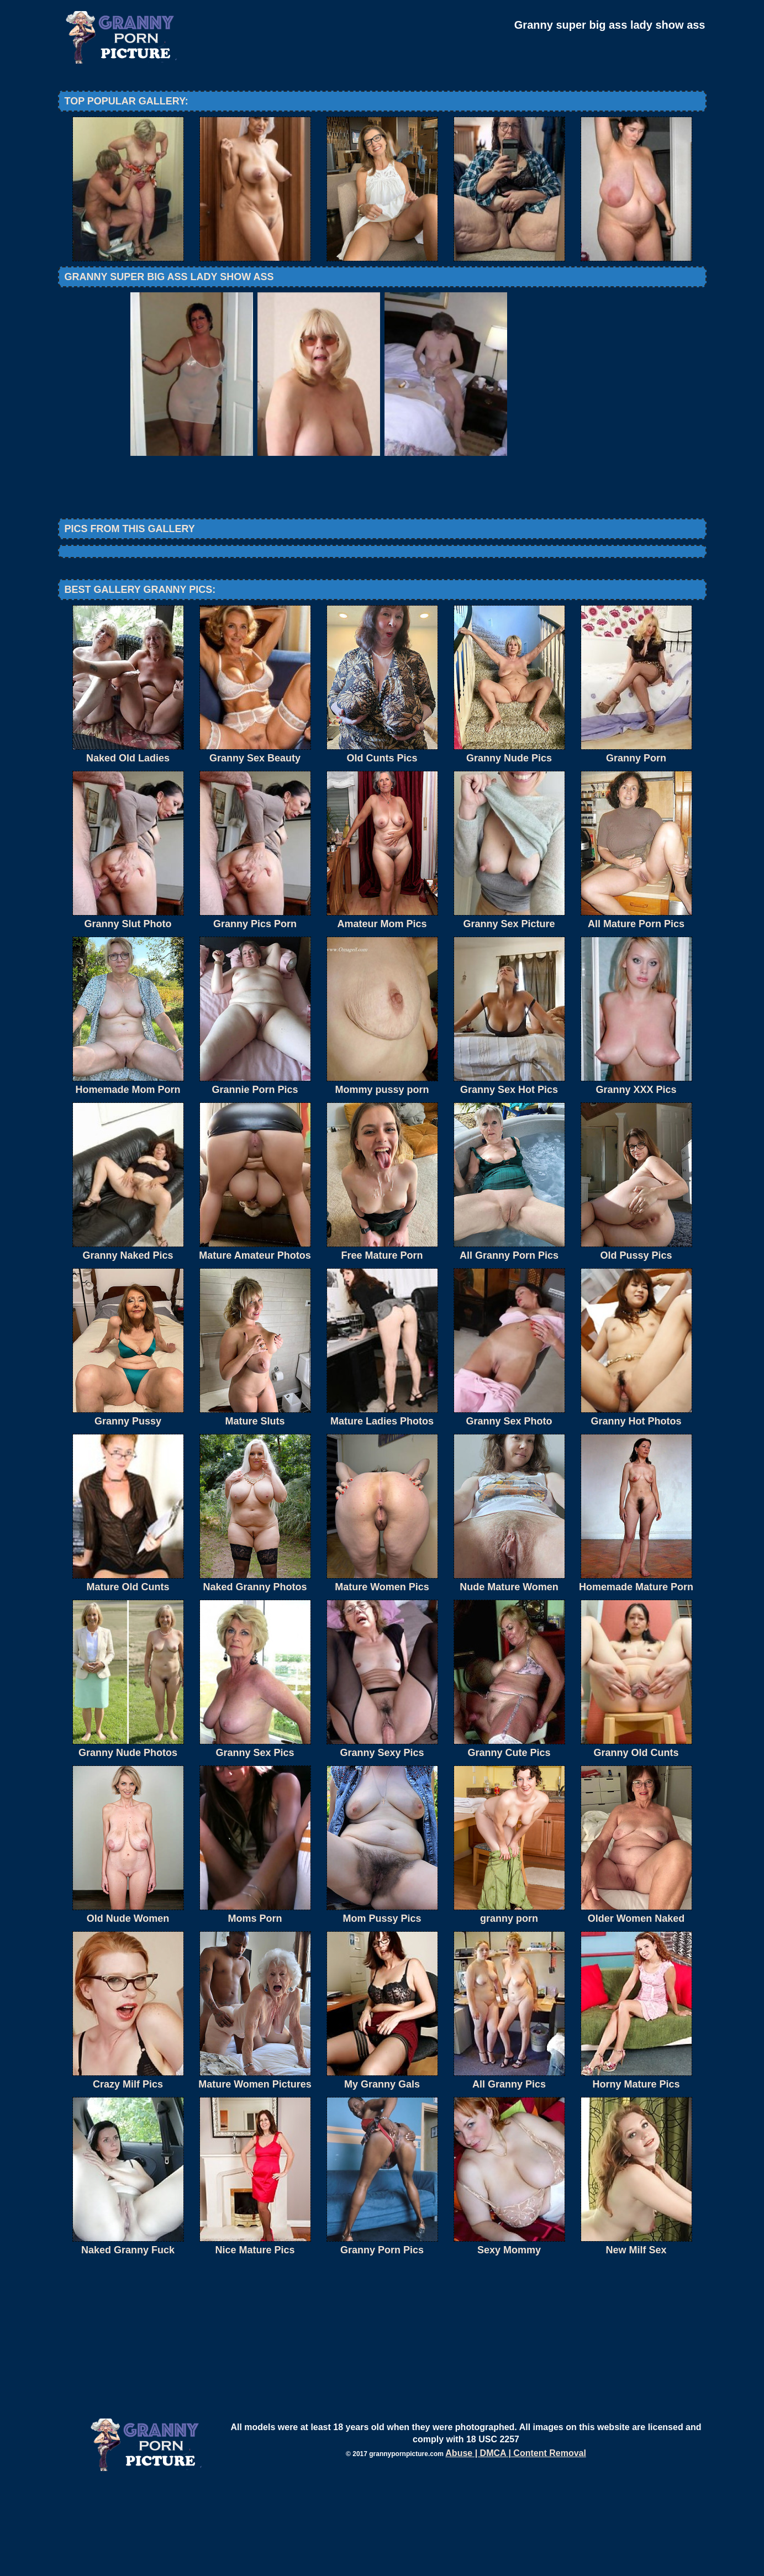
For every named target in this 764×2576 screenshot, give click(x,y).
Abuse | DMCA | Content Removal (515, 2544)
